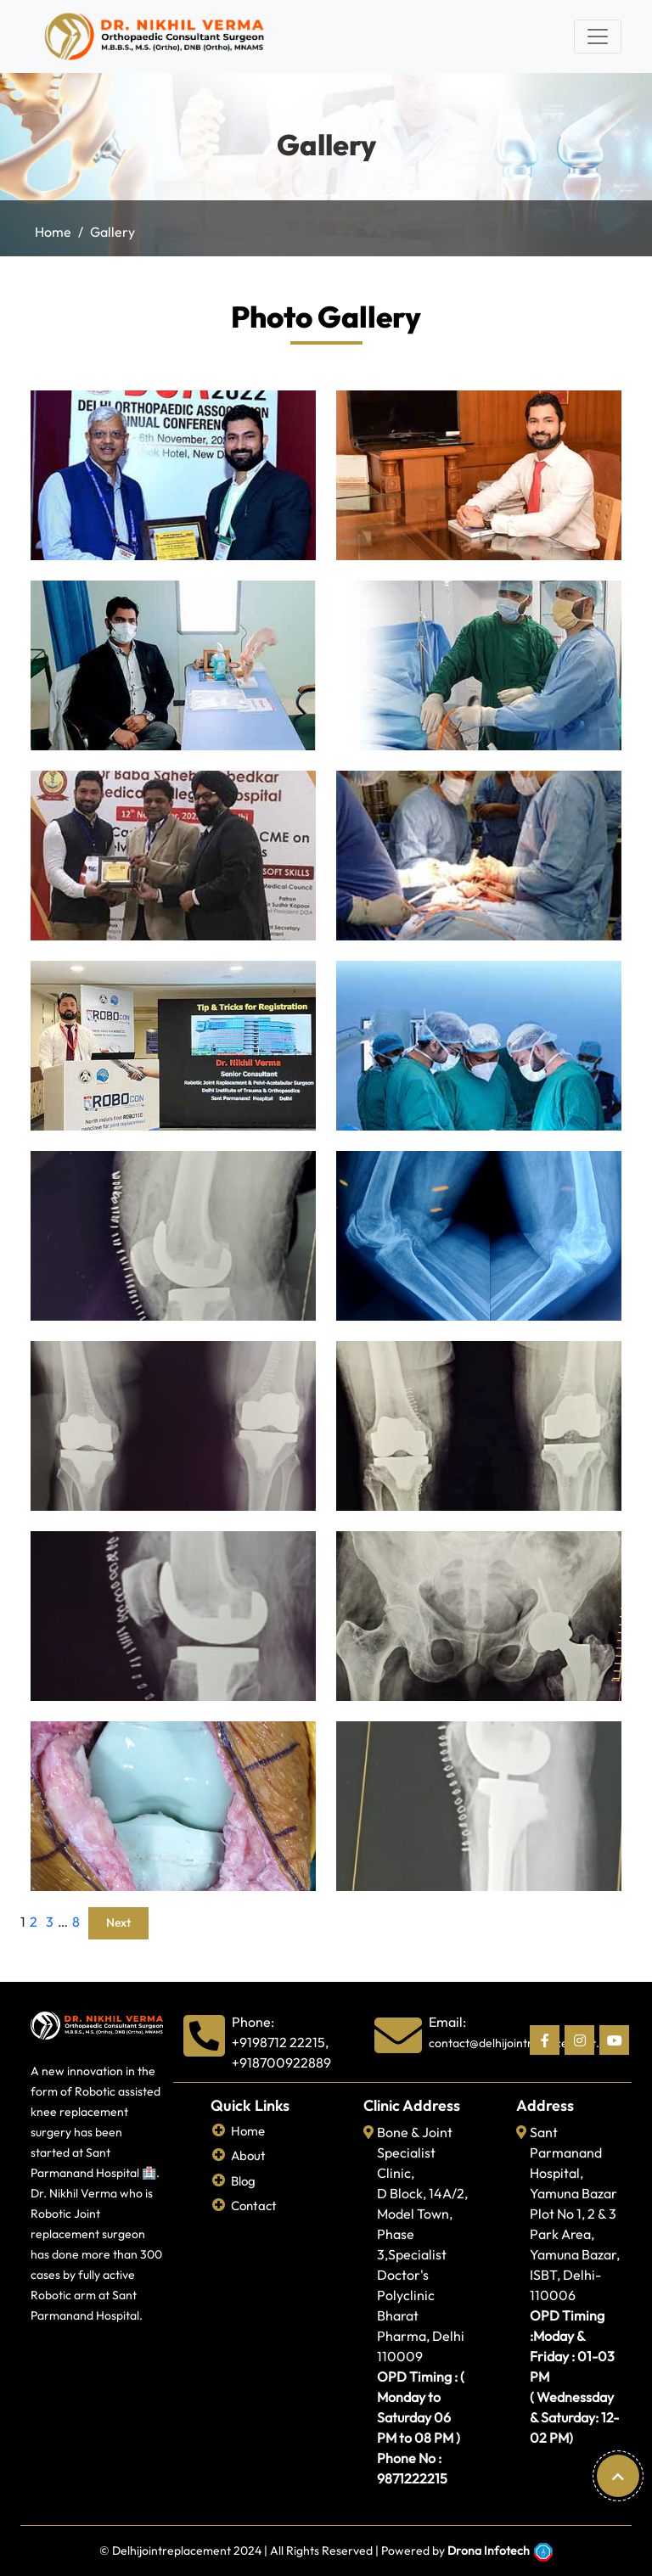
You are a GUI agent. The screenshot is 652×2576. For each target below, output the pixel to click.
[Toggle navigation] (597, 36)
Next (118, 1922)
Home (53, 231)
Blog (243, 2181)
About (248, 2155)
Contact (254, 2205)
